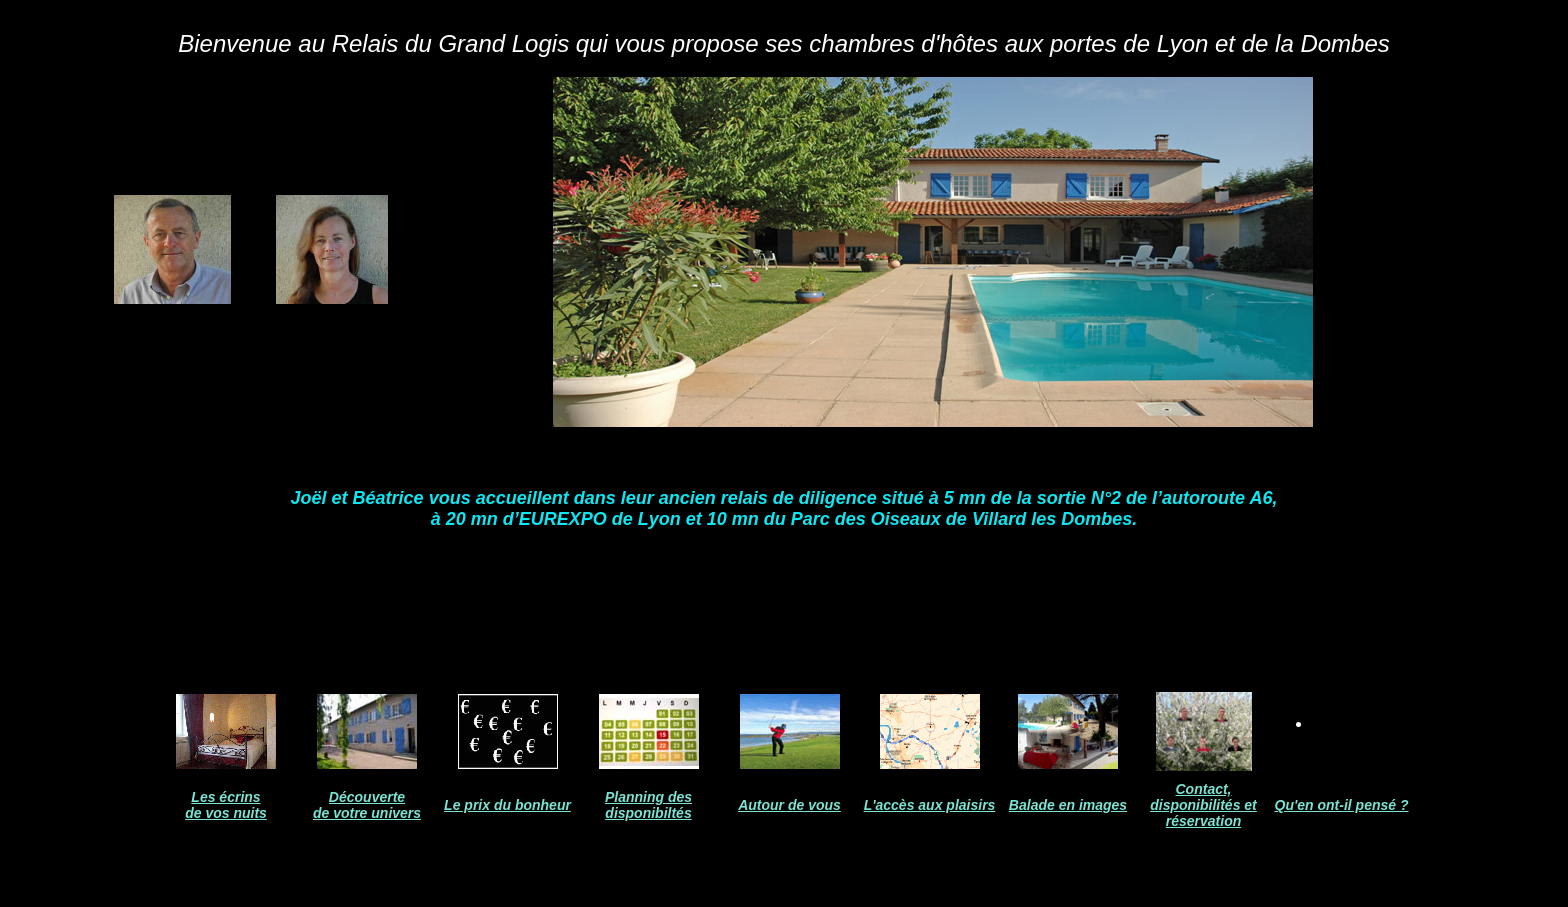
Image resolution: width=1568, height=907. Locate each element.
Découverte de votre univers (367, 805)
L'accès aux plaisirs (930, 805)
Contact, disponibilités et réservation (1203, 805)
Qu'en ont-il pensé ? (1342, 805)
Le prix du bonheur (507, 805)
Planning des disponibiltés (648, 805)
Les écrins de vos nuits (226, 805)
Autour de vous (789, 805)
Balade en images (1068, 805)
